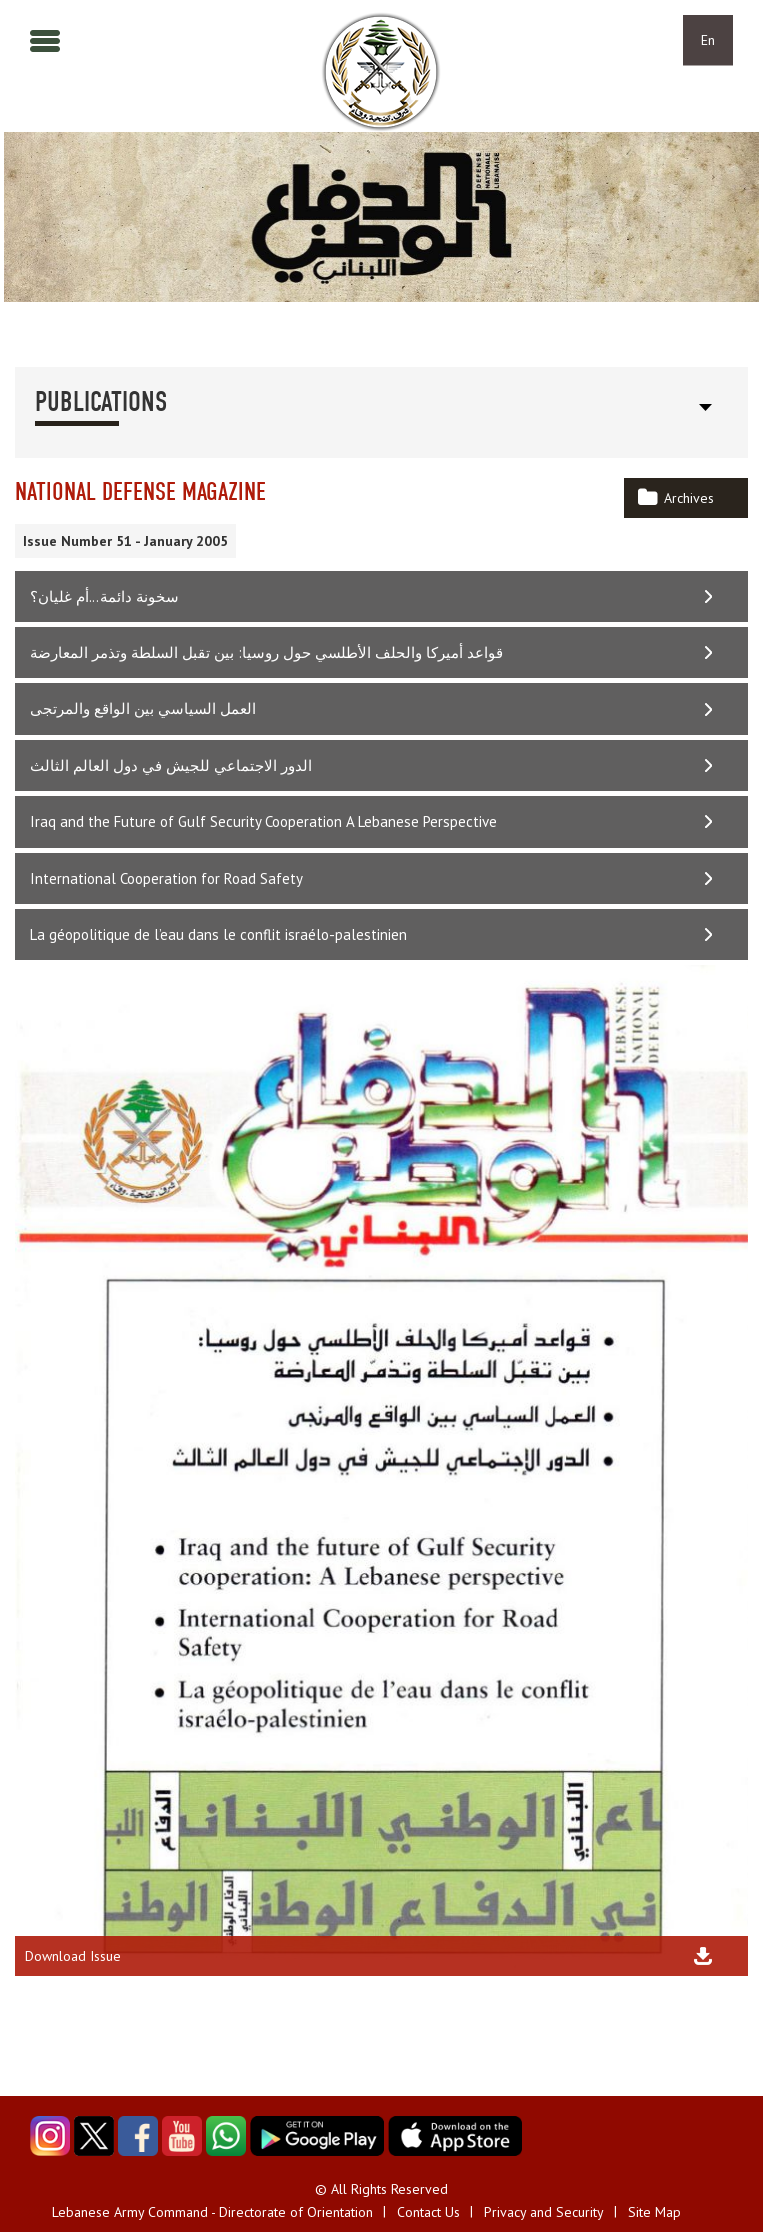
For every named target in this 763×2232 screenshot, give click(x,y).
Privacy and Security (544, 2212)
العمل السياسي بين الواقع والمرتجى (143, 708)
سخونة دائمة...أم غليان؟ (104, 596)
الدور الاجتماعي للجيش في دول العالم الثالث (171, 765)
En (708, 40)
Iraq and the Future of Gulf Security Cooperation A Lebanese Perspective (263, 821)
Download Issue (73, 1956)
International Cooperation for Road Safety (166, 878)
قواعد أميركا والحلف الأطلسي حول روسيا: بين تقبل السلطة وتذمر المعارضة (266, 652)
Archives (689, 498)
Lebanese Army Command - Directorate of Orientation (212, 2212)
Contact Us (428, 2212)
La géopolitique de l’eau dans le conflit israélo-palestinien (218, 934)
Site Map (654, 2212)
